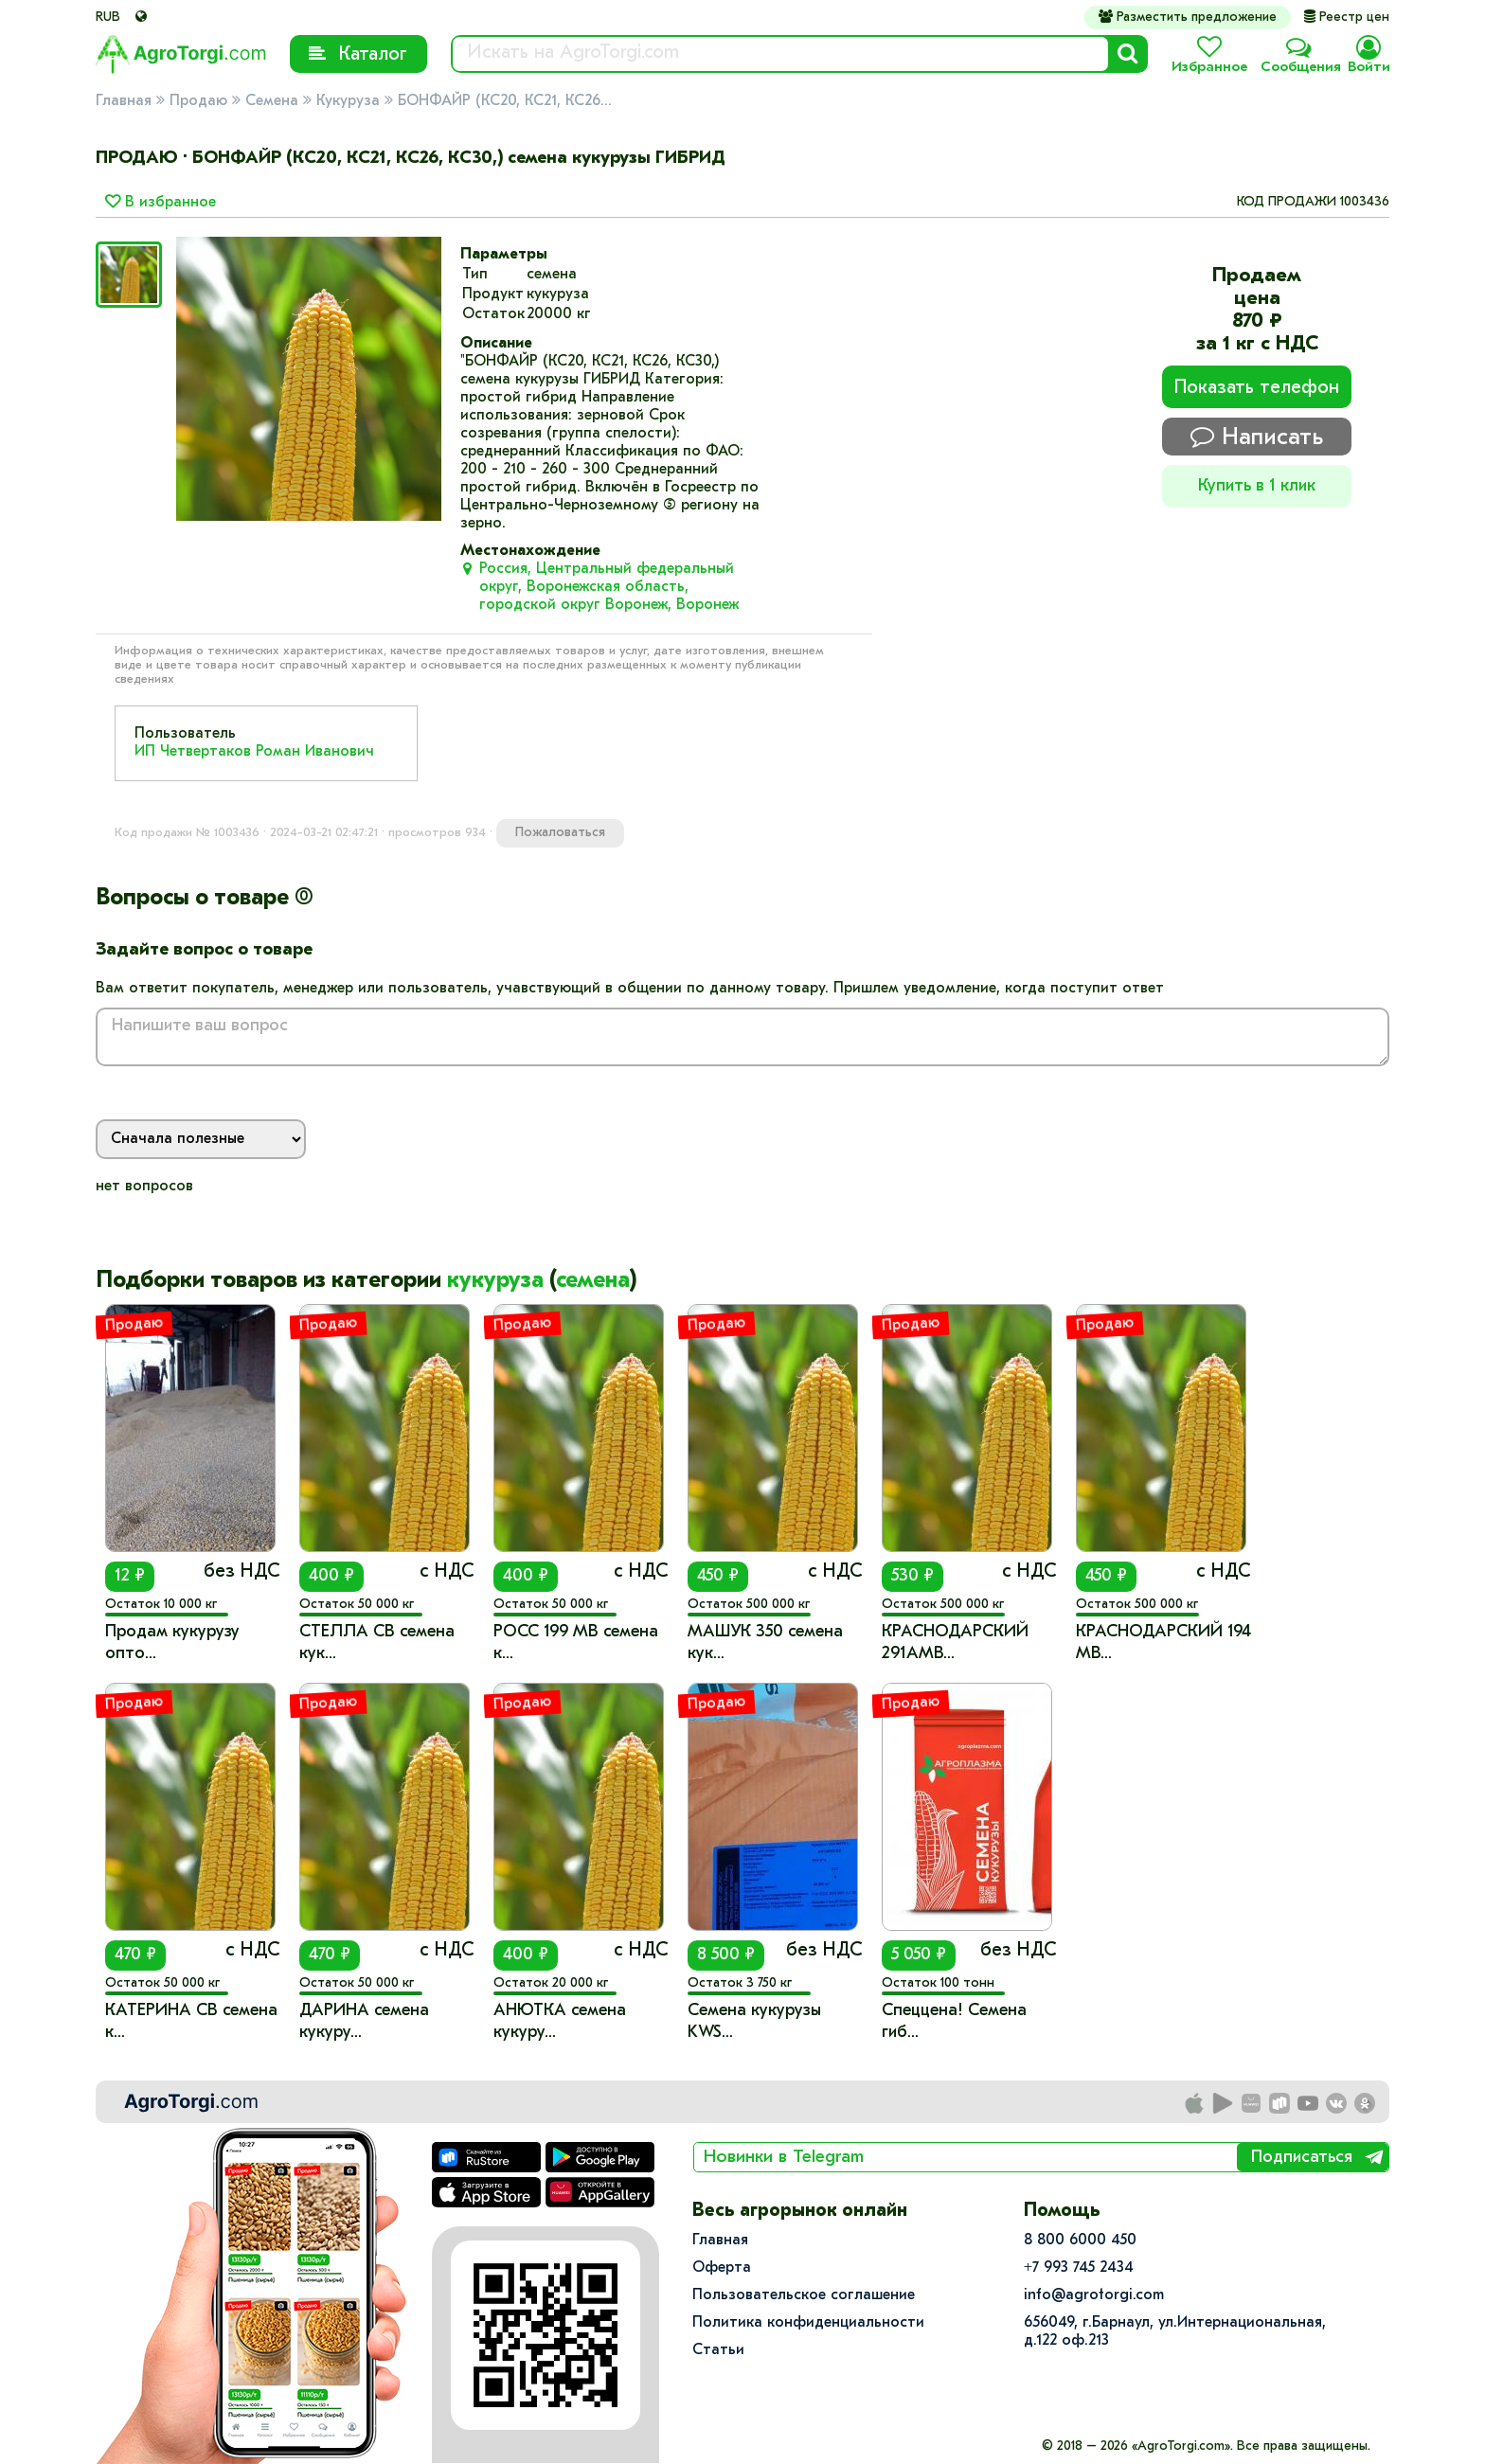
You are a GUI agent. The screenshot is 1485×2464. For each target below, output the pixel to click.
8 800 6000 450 (1080, 2240)
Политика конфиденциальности (808, 2322)
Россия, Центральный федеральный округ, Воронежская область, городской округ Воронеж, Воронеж (609, 587)
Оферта (721, 2268)
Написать (1256, 437)
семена (592, 1281)
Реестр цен (1346, 17)
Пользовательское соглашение (803, 2295)
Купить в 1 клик (1256, 486)
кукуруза (495, 1281)
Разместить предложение (1188, 17)
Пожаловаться (560, 833)
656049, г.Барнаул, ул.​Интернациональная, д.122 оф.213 (1175, 2331)
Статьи (718, 2350)
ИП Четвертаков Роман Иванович (254, 751)
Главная (124, 101)
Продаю (198, 101)
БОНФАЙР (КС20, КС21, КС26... (505, 101)
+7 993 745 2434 (1079, 2268)
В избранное (160, 202)
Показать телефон (1256, 388)
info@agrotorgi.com (1094, 2295)
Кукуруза (348, 101)
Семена (271, 101)
